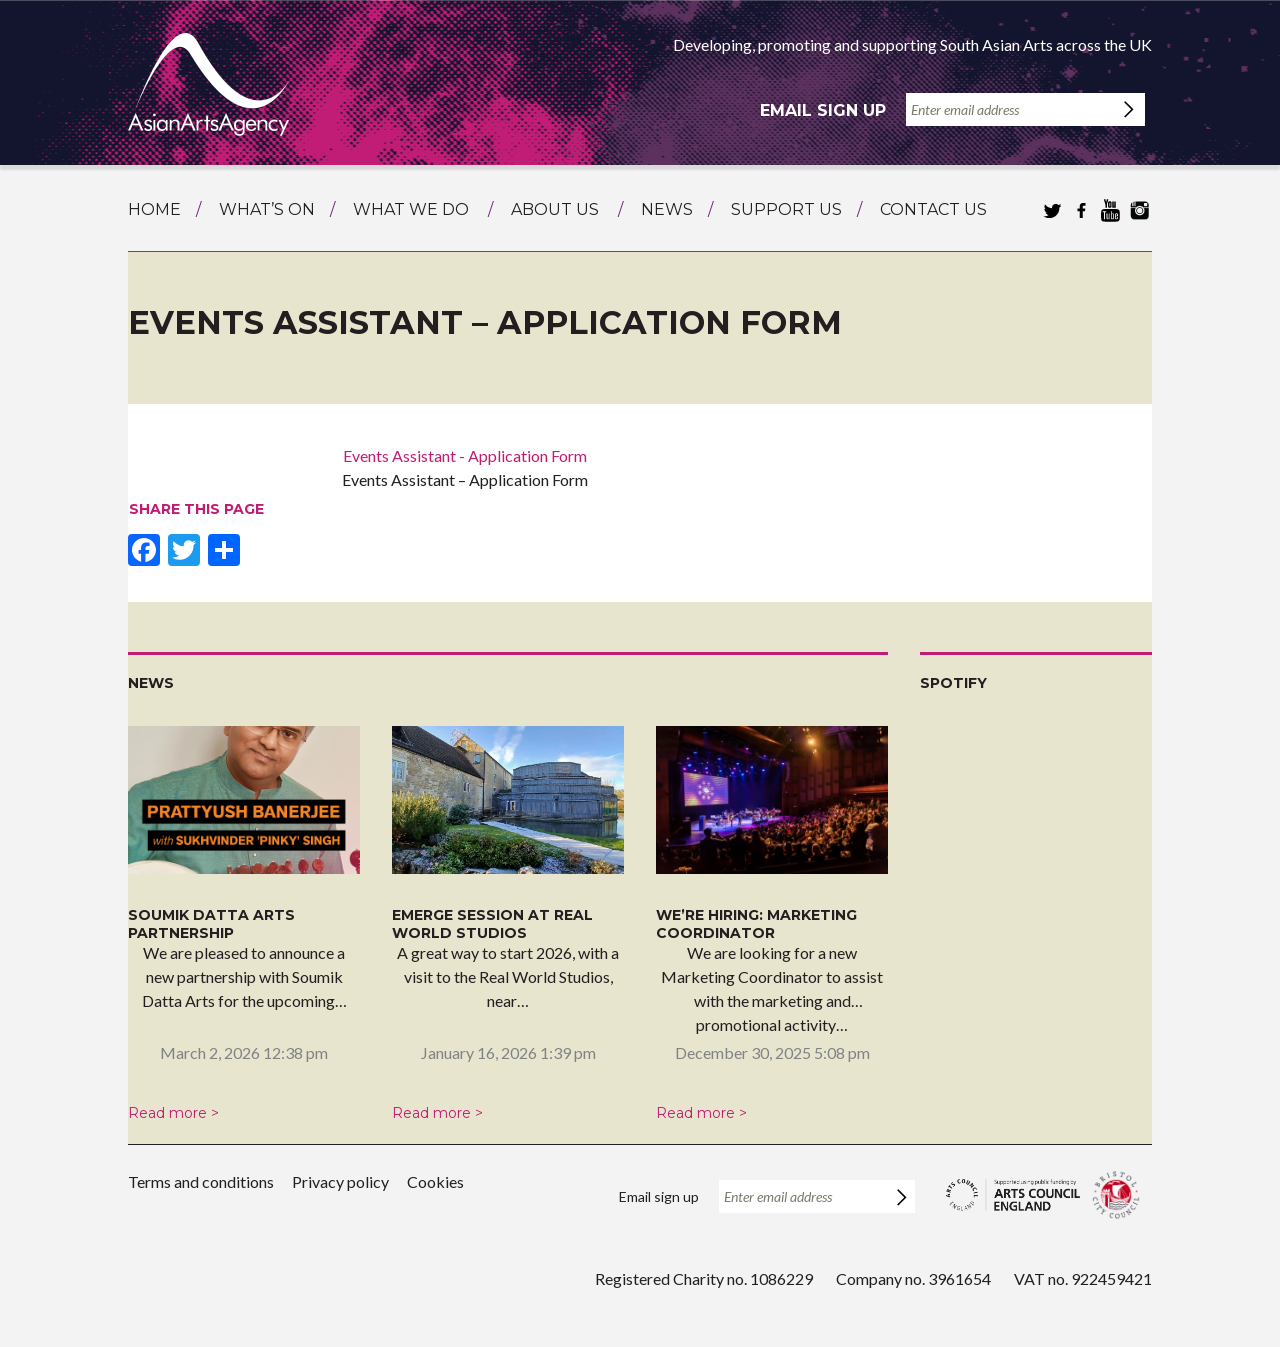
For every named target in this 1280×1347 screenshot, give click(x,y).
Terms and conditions (201, 1181)
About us (555, 209)
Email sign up (823, 110)
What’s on (267, 209)
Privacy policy (340, 1181)
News (667, 209)
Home (154, 209)
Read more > (173, 1113)
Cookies (435, 1181)
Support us (786, 209)
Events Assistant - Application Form (465, 455)
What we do (411, 209)
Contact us (933, 209)
